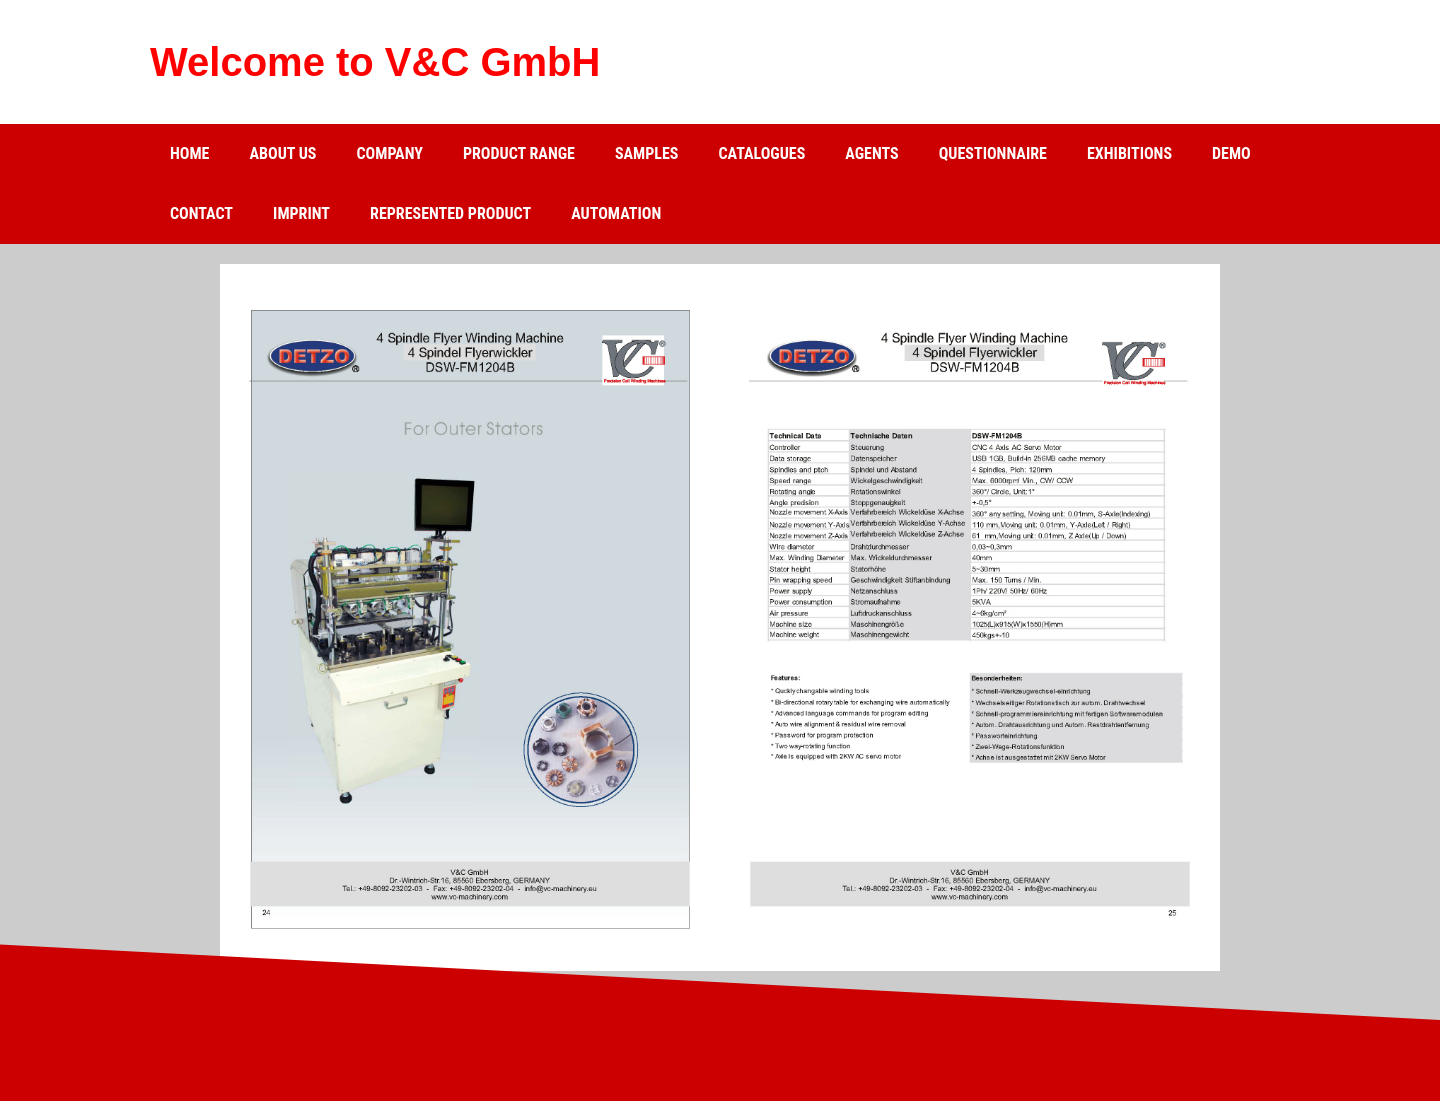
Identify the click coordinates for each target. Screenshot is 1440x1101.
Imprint (301, 213)
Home (189, 153)
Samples (647, 153)
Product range (519, 153)
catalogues (761, 153)
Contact (201, 213)
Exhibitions (1129, 153)
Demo (1231, 153)
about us (282, 153)
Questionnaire (993, 153)
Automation (616, 213)
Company (389, 153)
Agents (871, 153)
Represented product (450, 213)
